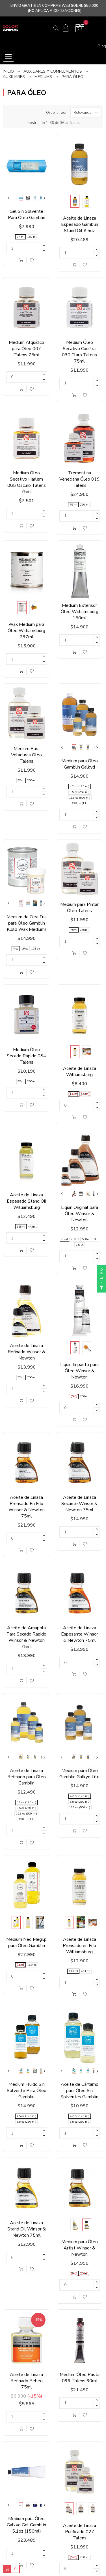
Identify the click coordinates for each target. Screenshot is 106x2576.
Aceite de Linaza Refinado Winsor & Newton (26, 1351)
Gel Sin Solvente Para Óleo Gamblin (26, 214)
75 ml (73, 505)
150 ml (31, 237)
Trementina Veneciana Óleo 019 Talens (79, 479)
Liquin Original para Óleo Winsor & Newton (79, 1213)
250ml (31, 780)
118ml (74, 1094)
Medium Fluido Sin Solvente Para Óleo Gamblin (26, 2090)
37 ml (20, 237)
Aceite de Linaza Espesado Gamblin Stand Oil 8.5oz (79, 224)
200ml (84, 1396)
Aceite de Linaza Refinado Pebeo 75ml (26, 2380)
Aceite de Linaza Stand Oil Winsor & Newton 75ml (26, 2229)
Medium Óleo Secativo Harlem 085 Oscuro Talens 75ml (26, 482)
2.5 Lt (79, 1245)
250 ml (84, 505)
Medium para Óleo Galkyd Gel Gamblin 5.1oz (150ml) (26, 2525)
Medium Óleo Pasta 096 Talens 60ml (79, 2377)
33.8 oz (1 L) (80, 803)
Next (44, 198)
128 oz (35, 949)
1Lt (95, 1239)
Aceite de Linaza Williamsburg (79, 1071)
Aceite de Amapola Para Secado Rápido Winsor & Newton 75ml (26, 1637)
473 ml (85, 1971)
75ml (21, 780)
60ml (73, 1396)
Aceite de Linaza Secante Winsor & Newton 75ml (79, 1503)
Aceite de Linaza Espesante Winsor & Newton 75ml (79, 1634)
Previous (9, 198)
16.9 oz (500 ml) (79, 798)
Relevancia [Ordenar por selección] (86, 112)
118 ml (73, 1971)
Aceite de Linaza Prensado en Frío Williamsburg (79, 1945)
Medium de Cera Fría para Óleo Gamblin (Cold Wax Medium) (27, 923)
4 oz (15, 949)
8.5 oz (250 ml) (79, 792)
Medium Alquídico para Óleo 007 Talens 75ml (26, 348)
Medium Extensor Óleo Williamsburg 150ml (79, 611)
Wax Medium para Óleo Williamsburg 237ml (26, 630)
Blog (102, 46)
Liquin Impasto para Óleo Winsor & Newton (79, 1370)
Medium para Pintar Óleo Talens (79, 907)
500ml (86, 1239)
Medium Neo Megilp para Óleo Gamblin (26, 1942)
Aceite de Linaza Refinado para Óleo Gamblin (26, 1776)
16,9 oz (31, 1965)
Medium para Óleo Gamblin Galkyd (79, 764)
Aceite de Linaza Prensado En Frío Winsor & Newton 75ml (26, 1506)
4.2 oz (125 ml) (79, 786)
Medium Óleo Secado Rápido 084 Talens (26, 1056)
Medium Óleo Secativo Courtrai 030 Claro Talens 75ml (79, 351)
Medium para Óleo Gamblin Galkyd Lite (79, 1773)
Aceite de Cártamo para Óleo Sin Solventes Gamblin (79, 2090)
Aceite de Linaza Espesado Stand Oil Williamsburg (26, 1201)
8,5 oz (20, 1965)
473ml (85, 1094)
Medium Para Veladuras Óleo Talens (26, 755)
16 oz (24, 949)
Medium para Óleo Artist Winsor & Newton (79, 2248)
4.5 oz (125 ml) (26, 2116)
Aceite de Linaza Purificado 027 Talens (79, 2531)
